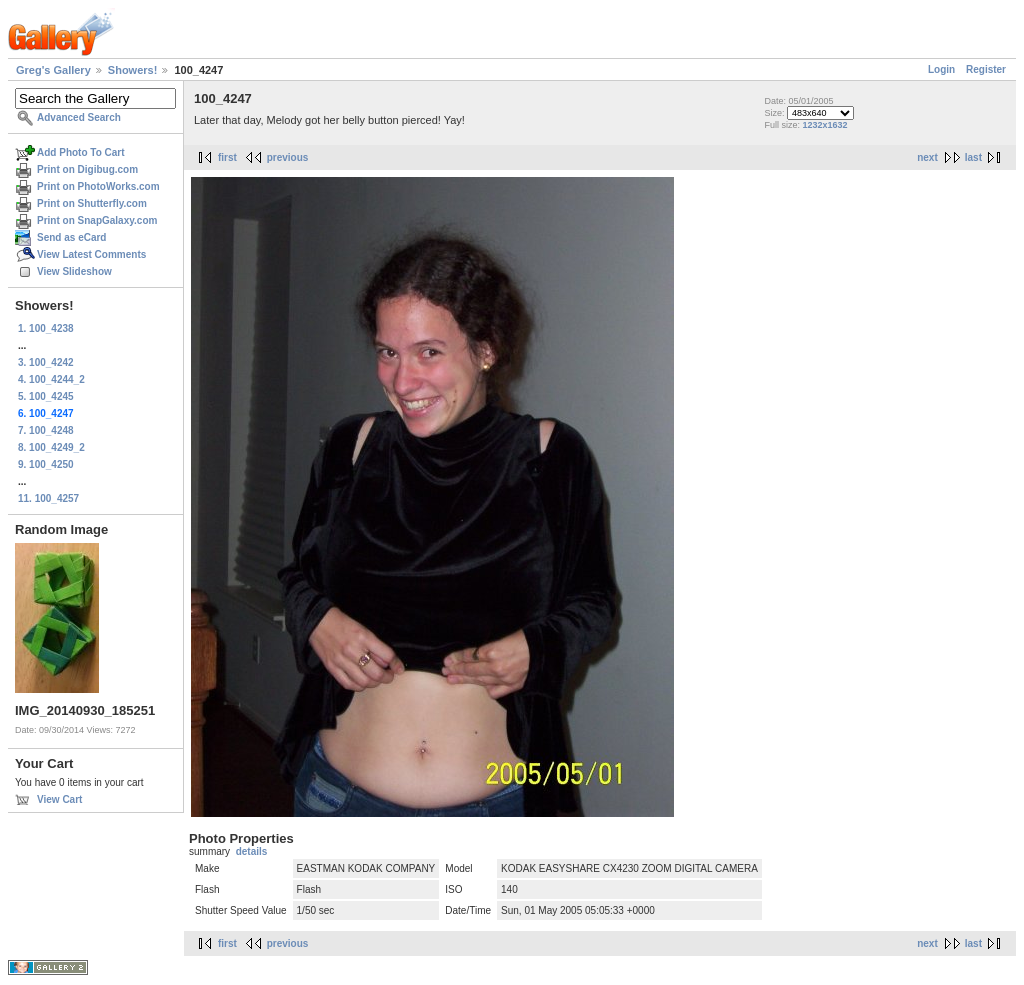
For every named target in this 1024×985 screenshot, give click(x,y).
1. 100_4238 (46, 328)
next (927, 157)
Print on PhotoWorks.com (98, 186)
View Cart (59, 799)
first (227, 157)
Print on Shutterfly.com (92, 203)
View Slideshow (74, 271)
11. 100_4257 (48, 498)
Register (986, 69)
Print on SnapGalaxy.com (97, 220)
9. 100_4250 (46, 464)
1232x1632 (824, 125)
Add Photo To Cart (81, 152)
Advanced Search (79, 117)
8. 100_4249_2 (51, 447)
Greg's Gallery (53, 70)
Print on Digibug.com (87, 169)
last (973, 157)
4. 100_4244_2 (51, 379)
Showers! (133, 70)
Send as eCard (71, 237)
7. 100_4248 (46, 430)
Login (941, 69)
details (252, 851)
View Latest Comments (91, 254)
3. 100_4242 (46, 362)
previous (288, 157)
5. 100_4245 (46, 396)
